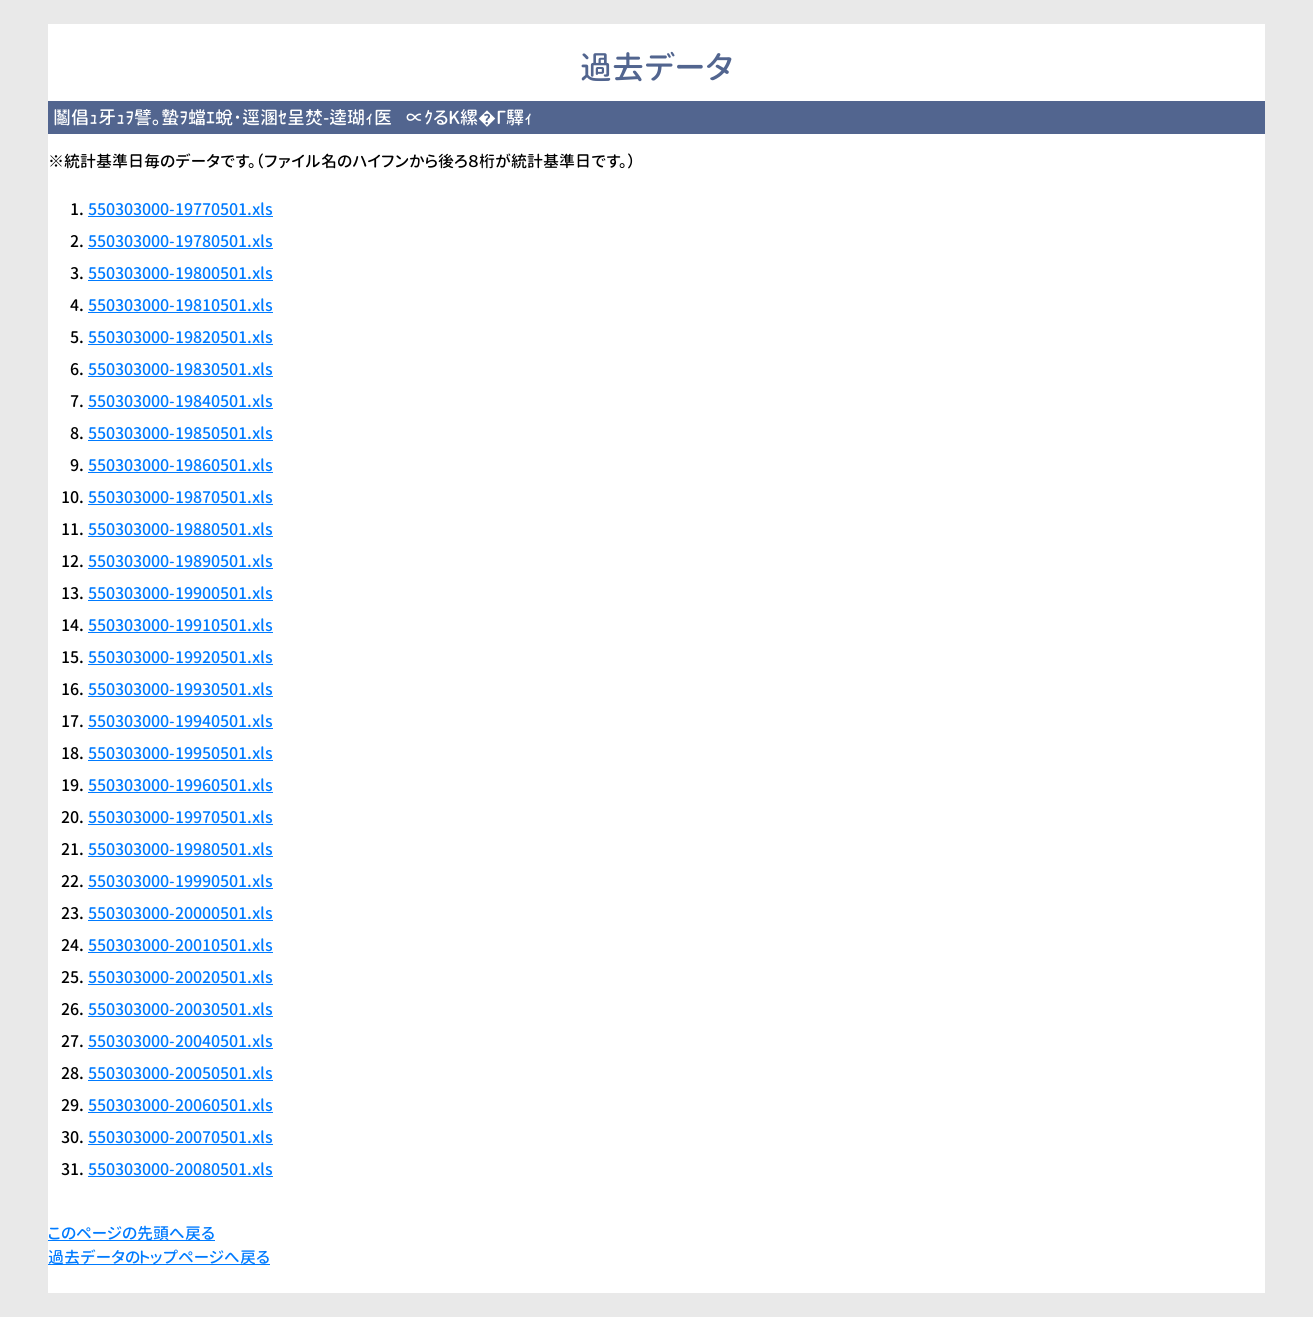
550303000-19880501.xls (180, 529)
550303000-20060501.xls (180, 1105)
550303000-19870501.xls (180, 497)
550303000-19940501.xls (180, 721)
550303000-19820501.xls (180, 337)
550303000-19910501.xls (180, 625)
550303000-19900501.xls (180, 593)
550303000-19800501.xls (180, 273)
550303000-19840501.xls (180, 401)
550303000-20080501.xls (180, 1169)
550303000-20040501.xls (180, 1041)
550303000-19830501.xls (180, 369)
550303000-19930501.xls (180, 689)
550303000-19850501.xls (180, 433)
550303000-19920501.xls (180, 657)
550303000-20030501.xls (180, 1009)
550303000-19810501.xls (180, 305)
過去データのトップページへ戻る (159, 1257)
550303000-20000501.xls (180, 913)
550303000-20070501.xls (180, 1137)
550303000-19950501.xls (180, 753)
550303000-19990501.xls (180, 881)
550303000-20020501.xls (180, 977)
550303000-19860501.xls (180, 465)
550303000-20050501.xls (180, 1073)
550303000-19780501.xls (180, 241)
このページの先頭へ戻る (131, 1233)
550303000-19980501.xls (180, 849)
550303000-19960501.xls (180, 785)
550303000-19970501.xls (180, 817)
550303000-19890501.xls (180, 561)
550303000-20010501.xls (180, 945)
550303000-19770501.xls (180, 209)
